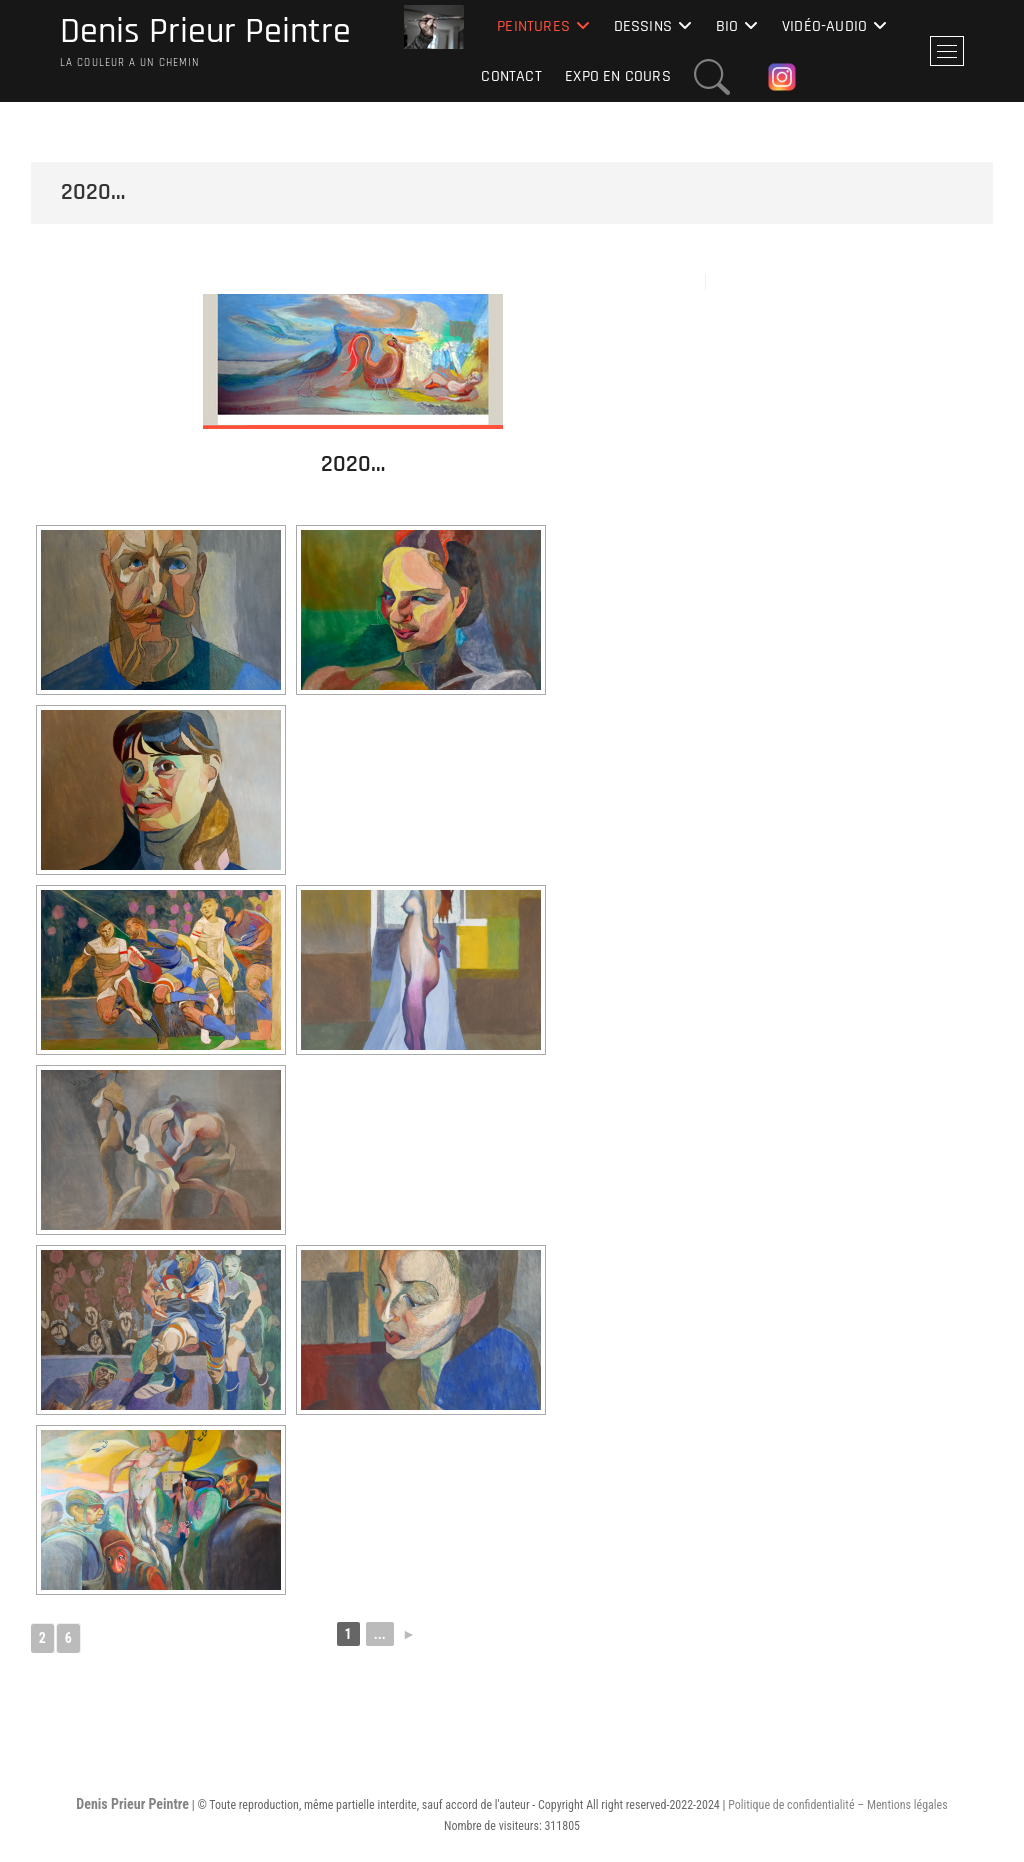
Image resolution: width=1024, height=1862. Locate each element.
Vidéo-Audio (824, 26)
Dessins (643, 26)
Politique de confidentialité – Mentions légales (837, 1805)
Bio (727, 26)
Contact (511, 76)
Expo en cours (618, 76)
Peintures (533, 26)
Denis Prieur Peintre (205, 32)
